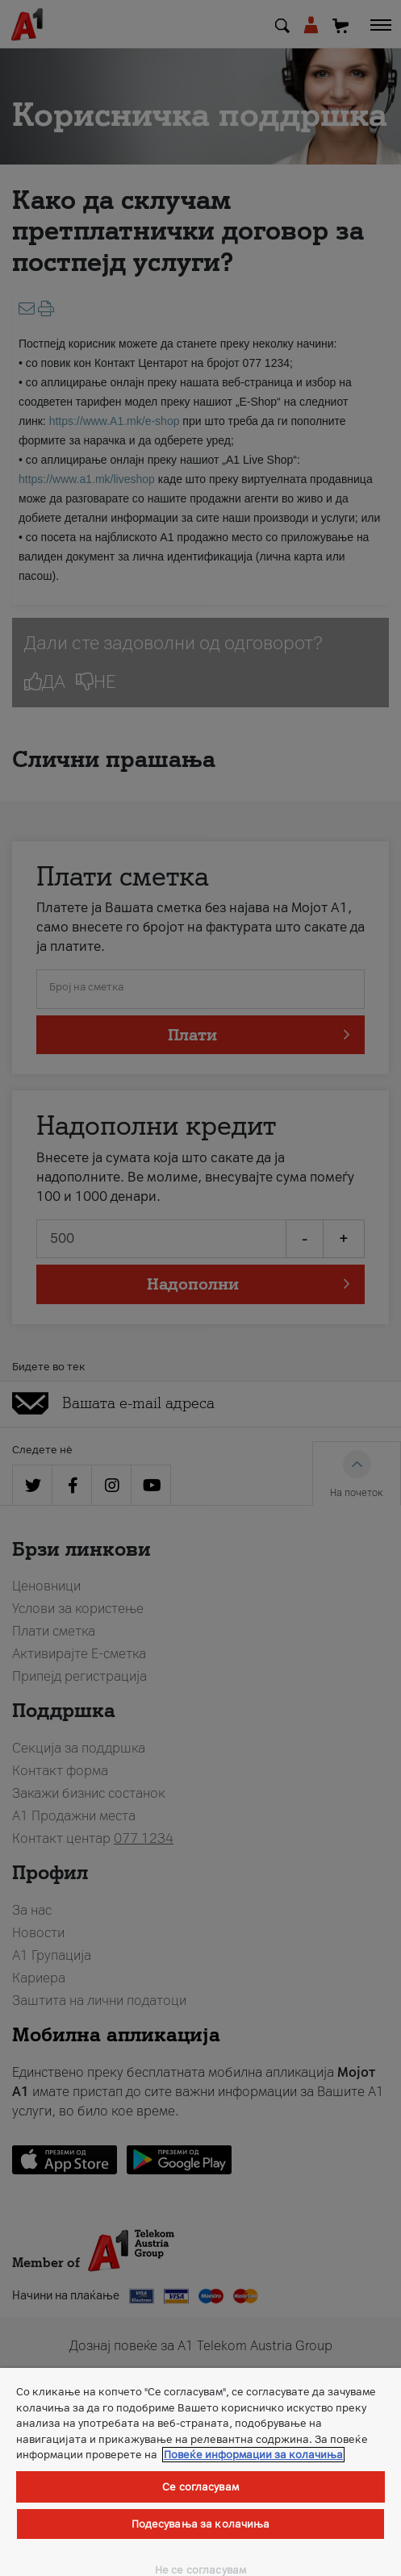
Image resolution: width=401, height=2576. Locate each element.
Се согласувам (200, 2487)
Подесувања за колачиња (201, 2524)
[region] (200, 2472)
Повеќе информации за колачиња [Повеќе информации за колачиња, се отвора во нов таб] (253, 2455)
